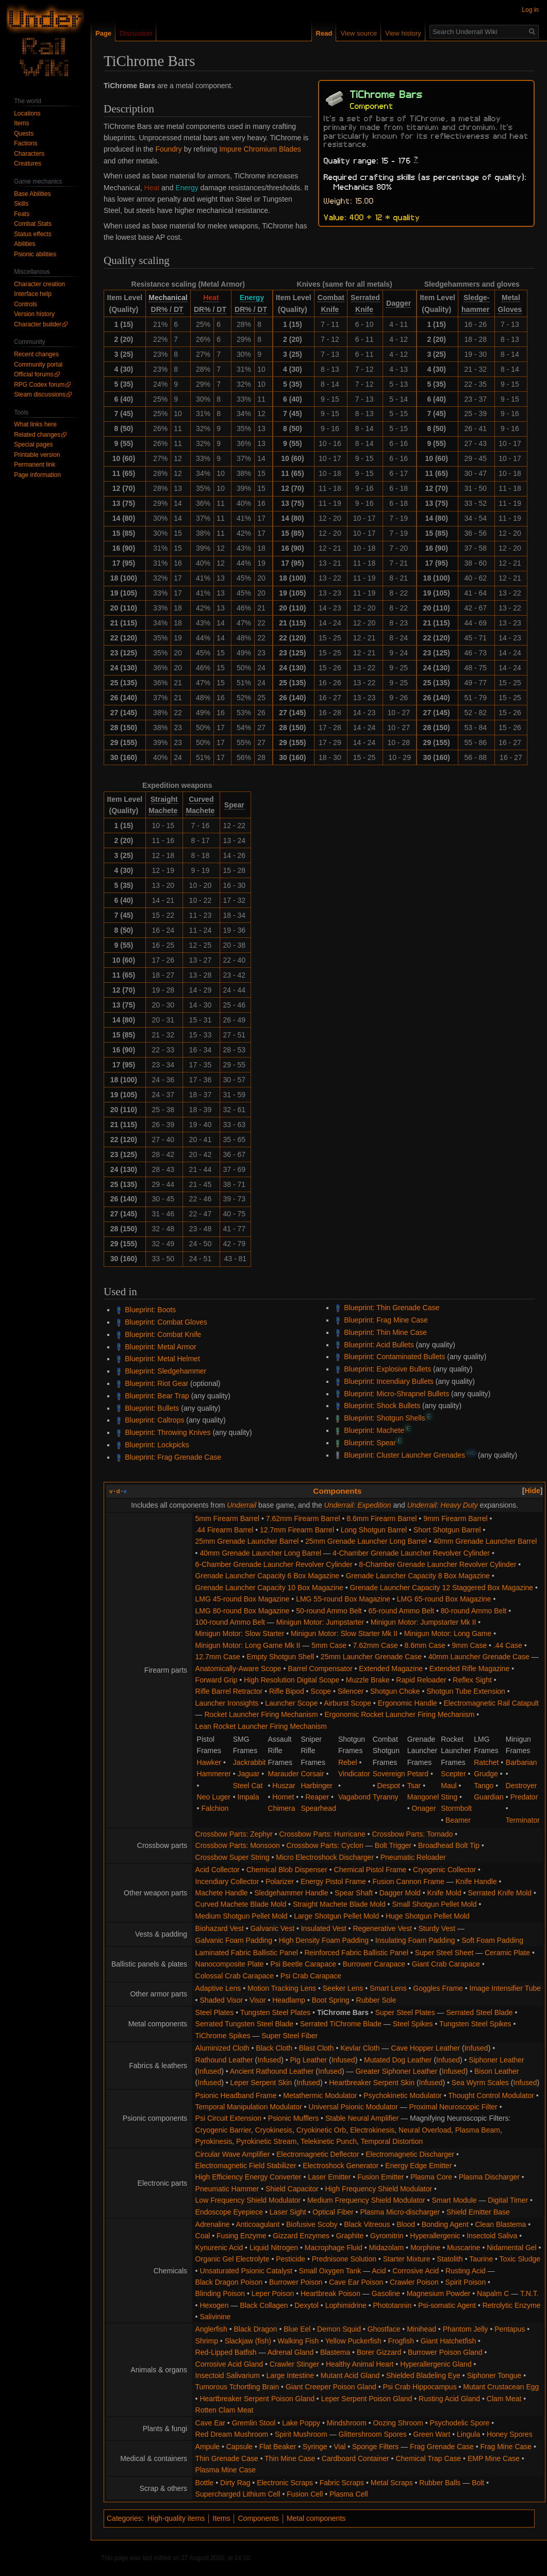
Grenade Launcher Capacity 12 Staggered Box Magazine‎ (441, 1587)
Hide (532, 1491)
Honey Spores (510, 2434)
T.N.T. (529, 2293)
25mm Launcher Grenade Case (371, 1657)
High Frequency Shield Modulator (378, 2189)
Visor (258, 2000)
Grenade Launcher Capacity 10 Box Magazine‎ (269, 1587)
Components (337, 1491)
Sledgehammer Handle (291, 1893)
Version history (34, 314)
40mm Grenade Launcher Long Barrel (260, 1553)
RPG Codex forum (39, 384)
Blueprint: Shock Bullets (382, 1405)
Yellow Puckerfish (353, 2341)
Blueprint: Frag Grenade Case (173, 1457)
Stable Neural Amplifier (362, 2118)
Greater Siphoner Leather (396, 2071)
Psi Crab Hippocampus (419, 2387)
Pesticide (290, 2259)
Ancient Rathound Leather (272, 2071)
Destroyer (521, 1785)
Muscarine (463, 2247)
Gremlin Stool (254, 2423)
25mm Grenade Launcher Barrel (247, 1541)
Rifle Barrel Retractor (229, 1691)
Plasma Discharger (489, 2177)
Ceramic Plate (507, 1952)
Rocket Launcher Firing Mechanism (261, 1714)
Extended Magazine (391, 1668)
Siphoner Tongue (494, 2375)
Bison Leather (496, 2071)
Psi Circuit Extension (228, 2118)
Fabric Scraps (342, 2483)
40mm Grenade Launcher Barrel (485, 1541)
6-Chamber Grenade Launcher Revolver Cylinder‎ (274, 1564)
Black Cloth (274, 2048)
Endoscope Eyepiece (229, 2212)
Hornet (283, 1797)
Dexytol (306, 2305)
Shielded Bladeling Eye (423, 2375)
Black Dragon (255, 2329)
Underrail (241, 1505)
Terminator (523, 1820)
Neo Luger (213, 1797)
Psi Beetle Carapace (303, 1964)
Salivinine (215, 2317)
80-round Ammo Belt (474, 1611)
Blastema (335, 2352)
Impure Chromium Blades (260, 149)
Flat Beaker (277, 2446)
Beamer (458, 1820)
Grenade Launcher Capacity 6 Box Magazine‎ (267, 1576)
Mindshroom (347, 2423)
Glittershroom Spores (373, 2434)
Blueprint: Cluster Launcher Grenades (404, 1455)
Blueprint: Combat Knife (163, 1334)
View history (403, 33)
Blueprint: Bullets (152, 1408)
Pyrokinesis (214, 2141)
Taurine (481, 2259)
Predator (524, 1797)
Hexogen (214, 2305)
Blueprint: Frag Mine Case (386, 1320)
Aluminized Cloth (222, 2048)
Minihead (421, 2329)
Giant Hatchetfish (448, 2341)
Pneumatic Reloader (413, 1857)
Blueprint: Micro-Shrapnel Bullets (396, 1394)
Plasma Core (431, 2177)
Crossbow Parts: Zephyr (234, 1834)
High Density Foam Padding (324, 1940)
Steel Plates (214, 2012)
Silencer (351, 1691)
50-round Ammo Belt (329, 1611)
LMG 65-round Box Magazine (444, 1599)
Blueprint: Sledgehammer (165, 1371)
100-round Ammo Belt (230, 1622)
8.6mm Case (424, 1645)
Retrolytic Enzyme (512, 2305)
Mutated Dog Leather (398, 2060)
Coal (202, 2236)
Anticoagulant (257, 2224)
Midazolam (386, 2247)
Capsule (239, 2446)
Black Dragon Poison (229, 2282)
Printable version (37, 454)
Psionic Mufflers (293, 2118)
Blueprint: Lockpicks (157, 1445)
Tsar (414, 1785)
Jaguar (249, 1774)
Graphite (350, 2236)
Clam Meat (504, 2399)
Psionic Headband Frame (236, 2095)
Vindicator (354, 1774)
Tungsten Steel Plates (275, 2012)
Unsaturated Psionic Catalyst (246, 2271)
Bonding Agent (445, 2224)
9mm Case (469, 1645)
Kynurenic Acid (219, 2247)
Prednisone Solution (344, 2259)
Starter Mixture (406, 2259)
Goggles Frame (437, 1988)
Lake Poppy (301, 2423)
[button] (532, 1490)
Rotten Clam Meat (224, 2410)
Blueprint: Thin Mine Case (385, 1332)
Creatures (27, 163)
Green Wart (432, 2434)
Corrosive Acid (415, 2271)
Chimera (281, 1808)
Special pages (33, 444)
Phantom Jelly (465, 2329)
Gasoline (386, 2293)
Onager (424, 1808)
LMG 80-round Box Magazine (242, 1611)
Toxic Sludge (520, 2259)
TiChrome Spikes (223, 2036)
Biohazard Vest (219, 1928)
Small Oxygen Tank (330, 2271)
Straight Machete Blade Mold (339, 1904)
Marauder (283, 1774)
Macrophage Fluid (333, 2247)
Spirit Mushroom (301, 2434)
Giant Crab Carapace (446, 1964)
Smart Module (454, 2200)
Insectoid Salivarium (227, 2375)
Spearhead (318, 1808)
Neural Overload (425, 2130)
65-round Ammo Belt (401, 1611)
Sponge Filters (375, 2446)
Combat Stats (33, 223)
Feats (21, 214)
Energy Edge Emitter (418, 2165)
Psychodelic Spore (459, 2423)
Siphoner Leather (496, 2060)
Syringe (315, 2446)
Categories (124, 2518)
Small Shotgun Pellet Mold (434, 1904)
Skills (21, 203)
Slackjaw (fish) (248, 2341)
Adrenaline (212, 2224)
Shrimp (206, 2341)
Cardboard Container (355, 2458)
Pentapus (509, 2329)
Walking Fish (298, 2341)
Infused (476, 2048)
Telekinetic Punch (329, 2141)
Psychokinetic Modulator (402, 2095)
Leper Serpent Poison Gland (366, 2399)
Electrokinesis (372, 2130)
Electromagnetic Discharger (410, 2154)
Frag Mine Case (506, 2446)
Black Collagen (264, 2305)
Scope (320, 1691)
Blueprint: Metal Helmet (162, 1359)
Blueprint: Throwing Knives (167, 1432)
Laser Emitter (329, 2177)
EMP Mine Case (494, 2458)
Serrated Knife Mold (500, 1893)
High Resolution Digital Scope (291, 1680)
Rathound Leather (224, 2060)
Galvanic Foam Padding (233, 1940)
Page (103, 33)
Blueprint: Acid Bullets (378, 1345)
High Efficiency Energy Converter (248, 2177)
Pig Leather (308, 2060)
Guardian (489, 1797)
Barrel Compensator (320, 1668)
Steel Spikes (413, 2024)
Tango (483, 1785)
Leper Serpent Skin (261, 2082)
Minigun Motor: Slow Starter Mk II (344, 1633)
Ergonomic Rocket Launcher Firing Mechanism (399, 1714)
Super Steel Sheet (444, 1952)
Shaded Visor (221, 2000)
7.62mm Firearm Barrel (303, 1518)
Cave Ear (210, 2423)
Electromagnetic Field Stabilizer (245, 2165)
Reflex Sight (472, 1680)
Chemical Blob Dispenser (286, 1869)
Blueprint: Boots (150, 1310)
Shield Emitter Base (478, 2212)
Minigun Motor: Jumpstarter (320, 1622)
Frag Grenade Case (442, 2446)
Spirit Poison (465, 2282)
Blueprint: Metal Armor (160, 1347)
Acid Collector (217, 1869)
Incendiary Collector (227, 1881)
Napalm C (493, 2293)
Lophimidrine (346, 2305)
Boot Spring (331, 2000)
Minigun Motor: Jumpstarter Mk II (423, 1622)
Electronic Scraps (285, 2483)
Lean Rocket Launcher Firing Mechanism (261, 1726)
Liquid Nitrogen (274, 2247)
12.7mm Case (217, 1657)
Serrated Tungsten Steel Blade (244, 2024)
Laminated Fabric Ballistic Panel (246, 1952)
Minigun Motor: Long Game (448, 1633)
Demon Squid (339, 2329)
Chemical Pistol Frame (370, 1869)
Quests (24, 133)
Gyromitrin (387, 2236)
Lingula (468, 2434)
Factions (25, 143)
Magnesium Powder (439, 2293)
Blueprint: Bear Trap (157, 1396)
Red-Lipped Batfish (226, 2352)
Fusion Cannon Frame (408, 1881)
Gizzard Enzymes (301, 2236)
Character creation (39, 284)
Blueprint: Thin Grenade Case (391, 1307)
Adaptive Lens (218, 1988)
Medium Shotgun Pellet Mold (241, 1916)
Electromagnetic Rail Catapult (491, 1703)
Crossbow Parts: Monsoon (237, 1845)
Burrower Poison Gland (445, 2352)
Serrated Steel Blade (479, 2012)
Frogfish (401, 2341)
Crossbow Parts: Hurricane (322, 1834)
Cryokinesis (273, 2130)
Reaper (317, 1797)
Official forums (33, 374)
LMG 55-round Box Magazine (343, 1599)
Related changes (37, 434)
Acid (379, 2271)
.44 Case (507, 1645)
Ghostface (384, 2329)
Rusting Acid (465, 2271)
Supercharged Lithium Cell (237, 2494)
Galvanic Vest (272, 1928)
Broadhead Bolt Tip (448, 1845)
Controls (25, 304)
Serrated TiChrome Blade (341, 2024)
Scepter (453, 1774)
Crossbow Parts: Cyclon (324, 1845)
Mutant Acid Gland (350, 2375)
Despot (388, 1785)
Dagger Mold (400, 1893)
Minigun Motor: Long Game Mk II (248, 1645)
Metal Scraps (392, 2483)
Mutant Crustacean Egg (501, 2387)
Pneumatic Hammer (227, 2189)
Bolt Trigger (393, 1845)
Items (221, 2518)
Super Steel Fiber (289, 2036)
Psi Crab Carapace (310, 1976)
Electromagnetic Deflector (317, 2154)
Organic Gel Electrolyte (232, 2259)
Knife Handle (476, 1881)
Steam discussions (39, 394)
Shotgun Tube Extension (465, 1691)
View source (358, 33)
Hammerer (214, 1774)
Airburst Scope (347, 1703)
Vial (339, 2446)
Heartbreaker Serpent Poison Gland (257, 2399)
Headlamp (288, 2000)
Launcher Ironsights (227, 1703)
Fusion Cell (305, 2494)
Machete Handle (221, 1893)
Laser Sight (288, 2212)
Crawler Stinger (294, 2364)
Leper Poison (273, 2293)
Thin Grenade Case (226, 2458)
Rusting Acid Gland (449, 2399)
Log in (530, 9)
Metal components (316, 2518)
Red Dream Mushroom (232, 2434)
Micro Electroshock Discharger (325, 1857)
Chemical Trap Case (428, 2458)
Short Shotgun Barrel (447, 1530)
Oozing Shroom (398, 2423)
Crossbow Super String (232, 1857)
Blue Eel (297, 2329)
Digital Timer (508, 2200)
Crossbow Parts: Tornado (412, 1834)
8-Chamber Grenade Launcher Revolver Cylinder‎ (437, 1564)
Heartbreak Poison (330, 2293)
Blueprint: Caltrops (154, 1420)
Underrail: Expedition (357, 1505)
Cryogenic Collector (444, 1869)
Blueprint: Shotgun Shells (384, 1418)
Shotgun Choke (395, 1691)
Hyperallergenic (435, 2236)
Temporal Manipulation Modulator (248, 2107)
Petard (417, 1774)
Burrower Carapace (374, 1964)
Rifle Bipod (286, 1691)
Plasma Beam (477, 2130)
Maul (448, 1785)
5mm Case (328, 1645)
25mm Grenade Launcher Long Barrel (366, 1541)
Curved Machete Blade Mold (241, 1904)
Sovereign (389, 1774)
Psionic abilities (35, 254)
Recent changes (36, 354)
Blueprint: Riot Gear (156, 1383)
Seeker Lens (343, 1988)
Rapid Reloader (421, 1680)
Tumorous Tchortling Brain (237, 2387)
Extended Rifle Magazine (469, 1668)
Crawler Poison (414, 2282)
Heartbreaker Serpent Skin (372, 2082)
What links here (35, 424)
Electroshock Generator (340, 2165)
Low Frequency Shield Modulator (248, 2200)
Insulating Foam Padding (415, 1940)
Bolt (478, 2483)
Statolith (450, 2259)
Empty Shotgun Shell (280, 1657)
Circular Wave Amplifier (232, 2154)
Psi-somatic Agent (447, 2305)
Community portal (38, 364)
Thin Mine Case (289, 2458)
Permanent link (34, 464)
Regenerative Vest (382, 1928)
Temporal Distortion (391, 2141)
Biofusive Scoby (312, 2224)
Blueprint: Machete (374, 1430)
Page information (37, 474)
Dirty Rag (235, 2483)
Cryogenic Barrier (223, 2130)
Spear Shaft (354, 1893)
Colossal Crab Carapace (234, 1976)
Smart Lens (388, 1988)
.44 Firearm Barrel (224, 1530)
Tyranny (386, 1797)
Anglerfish (211, 2329)
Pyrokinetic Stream (266, 2141)
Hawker (209, 1762)
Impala (248, 1797)
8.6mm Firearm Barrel (381, 1518)
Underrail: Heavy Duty (442, 1505)
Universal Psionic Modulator (353, 2107)
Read (324, 33)
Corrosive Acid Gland (229, 2364)
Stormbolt (456, 1808)
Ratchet (486, 1762)
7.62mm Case (375, 1645)
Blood (405, 2224)
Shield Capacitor (292, 2189)
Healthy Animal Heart (360, 2364)
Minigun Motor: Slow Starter (240, 1633)
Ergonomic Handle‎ (407, 1703)
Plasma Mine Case (225, 2470)
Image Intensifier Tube (505, 1988)
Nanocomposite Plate (229, 1964)
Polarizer (280, 1881)
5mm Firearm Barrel (227, 1518)
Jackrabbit (249, 1762)
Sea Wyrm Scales (480, 2082)
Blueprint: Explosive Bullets (387, 1369)
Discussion (136, 33)
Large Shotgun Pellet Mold (336, 1916)
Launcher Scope (291, 1703)
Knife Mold (444, 1893)
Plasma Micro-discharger (400, 2212)
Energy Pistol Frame (333, 1881)
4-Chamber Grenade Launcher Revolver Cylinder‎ (411, 1553)
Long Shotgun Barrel (374, 1530)
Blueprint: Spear (369, 1443)
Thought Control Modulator (491, 2095)
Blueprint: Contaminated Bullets (394, 1356)
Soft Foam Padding (492, 1940)
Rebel (347, 1762)
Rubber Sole (376, 2000)
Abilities (24, 243)
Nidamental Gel (512, 2247)
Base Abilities (32, 193)
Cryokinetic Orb (321, 2130)
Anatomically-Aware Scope (238, 1668)
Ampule (207, 2446)
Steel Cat (248, 1785)
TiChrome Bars (343, 2012)
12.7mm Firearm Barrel (297, 1530)
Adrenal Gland (291, 2352)
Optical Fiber (332, 2212)
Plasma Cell (348, 2494)
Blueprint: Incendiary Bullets (389, 1381)
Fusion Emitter (380, 2177)
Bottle (204, 2483)
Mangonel (423, 1797)
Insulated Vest (323, 1928)
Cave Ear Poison (356, 2282)
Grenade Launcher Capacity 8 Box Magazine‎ (418, 1576)
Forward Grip (216, 1680)
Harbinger (316, 1785)
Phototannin (392, 2305)
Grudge (486, 1774)
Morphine (425, 2247)
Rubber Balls (439, 2483)
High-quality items (176, 2518)
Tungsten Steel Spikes (475, 2024)
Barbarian (521, 1762)
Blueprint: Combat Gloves (166, 1322)
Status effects (33, 234)
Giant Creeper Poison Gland (331, 2387)
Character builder (37, 324)
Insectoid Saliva (492, 2236)
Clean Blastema (500, 2224)
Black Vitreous (367, 2224)
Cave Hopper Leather (425, 2048)
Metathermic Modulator (320, 2095)
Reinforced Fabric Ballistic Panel (356, 1952)
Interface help (33, 294)
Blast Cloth (316, 2048)
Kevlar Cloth (359, 2048)
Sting (449, 1797)
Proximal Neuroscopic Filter (453, 2107)
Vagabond (354, 1797)
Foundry (168, 149)
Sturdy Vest (436, 1928)
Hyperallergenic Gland (436, 2364)
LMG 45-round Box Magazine (242, 1599)
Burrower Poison (296, 2282)
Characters (29, 153)
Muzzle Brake (368, 1680)
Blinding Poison (220, 2293)
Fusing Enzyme (241, 2236)
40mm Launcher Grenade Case (478, 1657)
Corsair (312, 1774)
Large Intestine (290, 2375)
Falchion (214, 1808)
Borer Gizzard (379, 2352)
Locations (27, 113)
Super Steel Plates (405, 2012)
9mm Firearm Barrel (455, 1518)
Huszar (283, 1785)
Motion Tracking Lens (281, 1988)
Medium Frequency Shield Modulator (366, 2200)
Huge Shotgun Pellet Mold (428, 1916)
